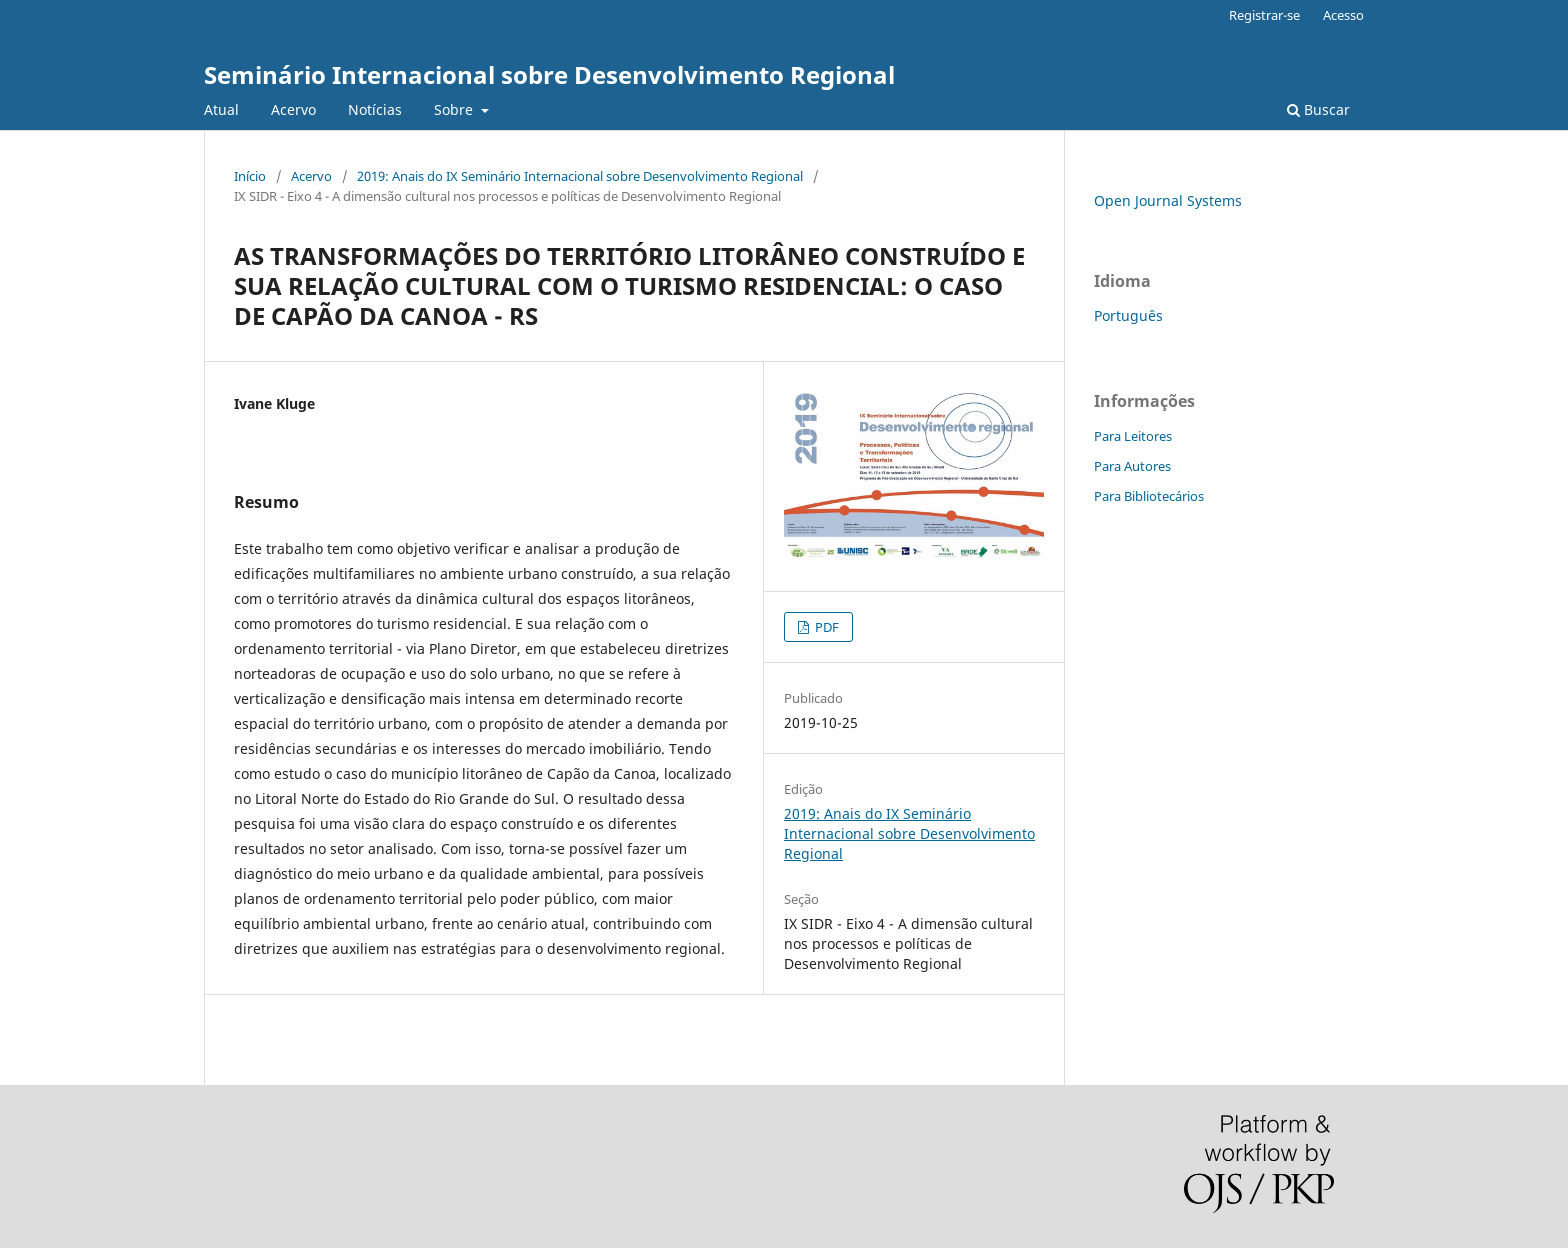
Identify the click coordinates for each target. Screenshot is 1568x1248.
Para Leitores (1133, 436)
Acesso (1343, 15)
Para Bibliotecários (1149, 496)
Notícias (375, 109)
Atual (221, 109)
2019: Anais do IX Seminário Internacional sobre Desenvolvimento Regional (580, 176)
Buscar (1318, 109)
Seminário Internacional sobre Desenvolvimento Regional (549, 74)
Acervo (293, 109)
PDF (825, 627)
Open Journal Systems (1168, 200)
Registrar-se (1264, 15)
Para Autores (1132, 466)
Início (250, 176)
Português (1128, 315)
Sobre (455, 109)
